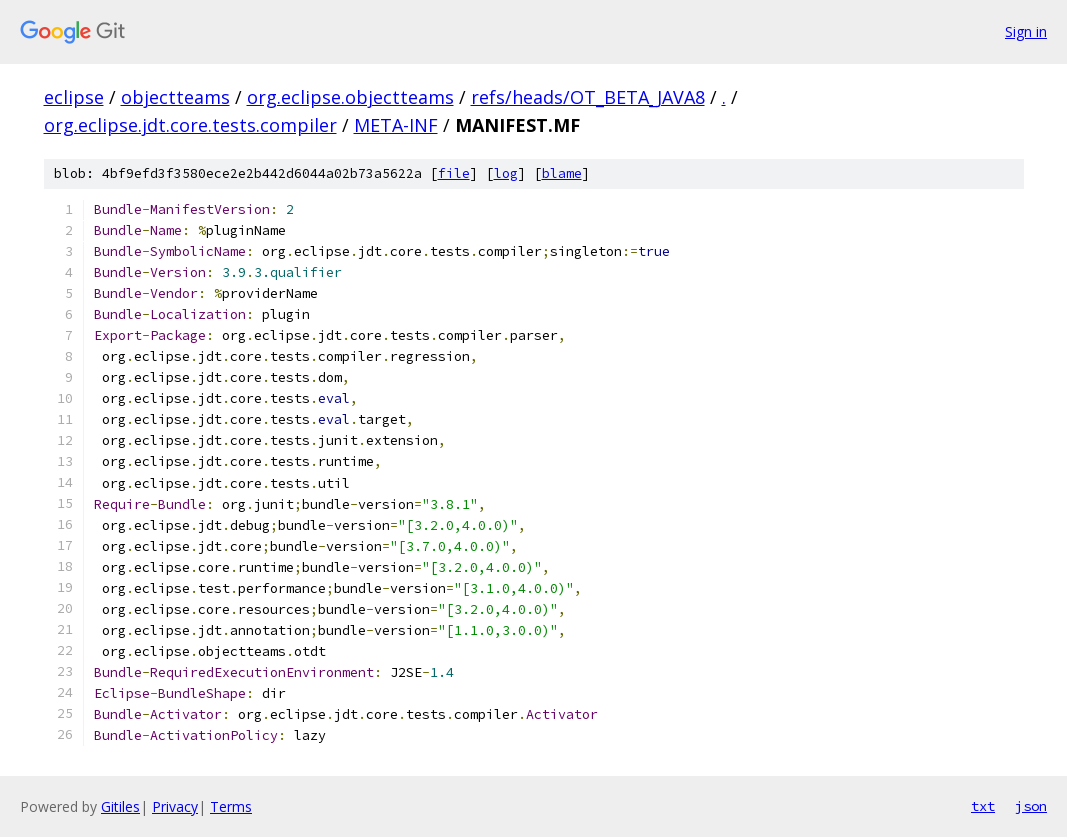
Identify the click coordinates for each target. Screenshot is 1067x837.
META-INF (396, 125)
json (1031, 806)
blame (562, 173)
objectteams (175, 97)
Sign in (1026, 31)
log (506, 173)
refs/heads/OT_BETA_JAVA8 (588, 97)
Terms (231, 806)
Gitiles (120, 806)
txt (983, 806)
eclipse (74, 97)
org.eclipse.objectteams (350, 97)
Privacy (175, 806)
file (454, 173)
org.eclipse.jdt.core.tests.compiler (190, 125)
